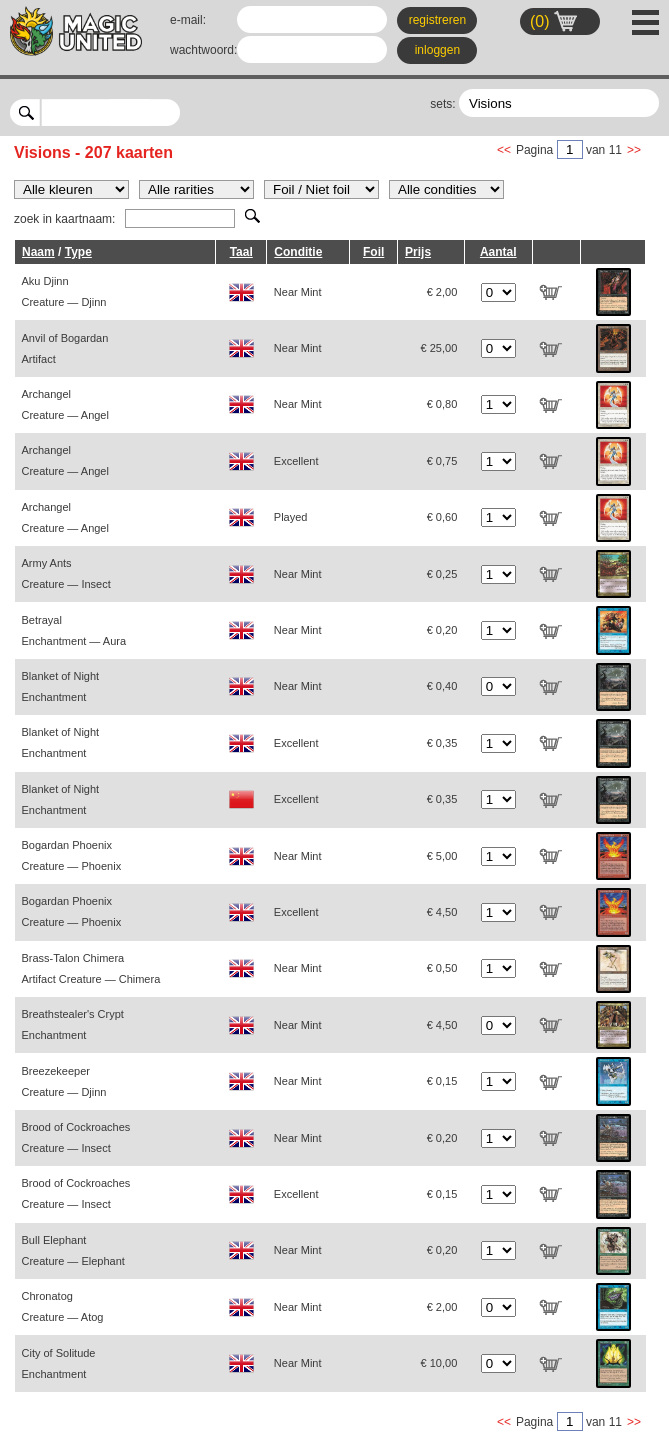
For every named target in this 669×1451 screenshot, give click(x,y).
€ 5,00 (442, 856)
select (172, 112)
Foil (373, 252)
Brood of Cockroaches (76, 1137)
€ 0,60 (442, 517)
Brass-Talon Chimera (91, 968)
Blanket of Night (61, 686)
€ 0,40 (442, 686)
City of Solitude (59, 1363)
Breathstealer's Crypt (73, 1024)
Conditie (298, 252)
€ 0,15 (442, 1081)
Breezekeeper (64, 1081)
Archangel (65, 404)
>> (634, 150)
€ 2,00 (442, 292)
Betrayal (74, 630)
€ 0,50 (442, 968)
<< (504, 150)
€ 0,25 (442, 574)
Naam (38, 252)
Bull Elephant (73, 1250)
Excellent (296, 461)
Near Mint (298, 292)
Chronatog (63, 1306)
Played (291, 517)
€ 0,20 (442, 630)
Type (78, 252)
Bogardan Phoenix (72, 855)
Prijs (418, 252)
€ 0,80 (442, 404)
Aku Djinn (64, 291)
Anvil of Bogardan (65, 348)
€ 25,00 (439, 348)
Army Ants (66, 573)
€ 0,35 (442, 743)
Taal (241, 252)
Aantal (498, 252)
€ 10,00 (439, 1363)
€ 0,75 (442, 461)
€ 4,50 (442, 912)
